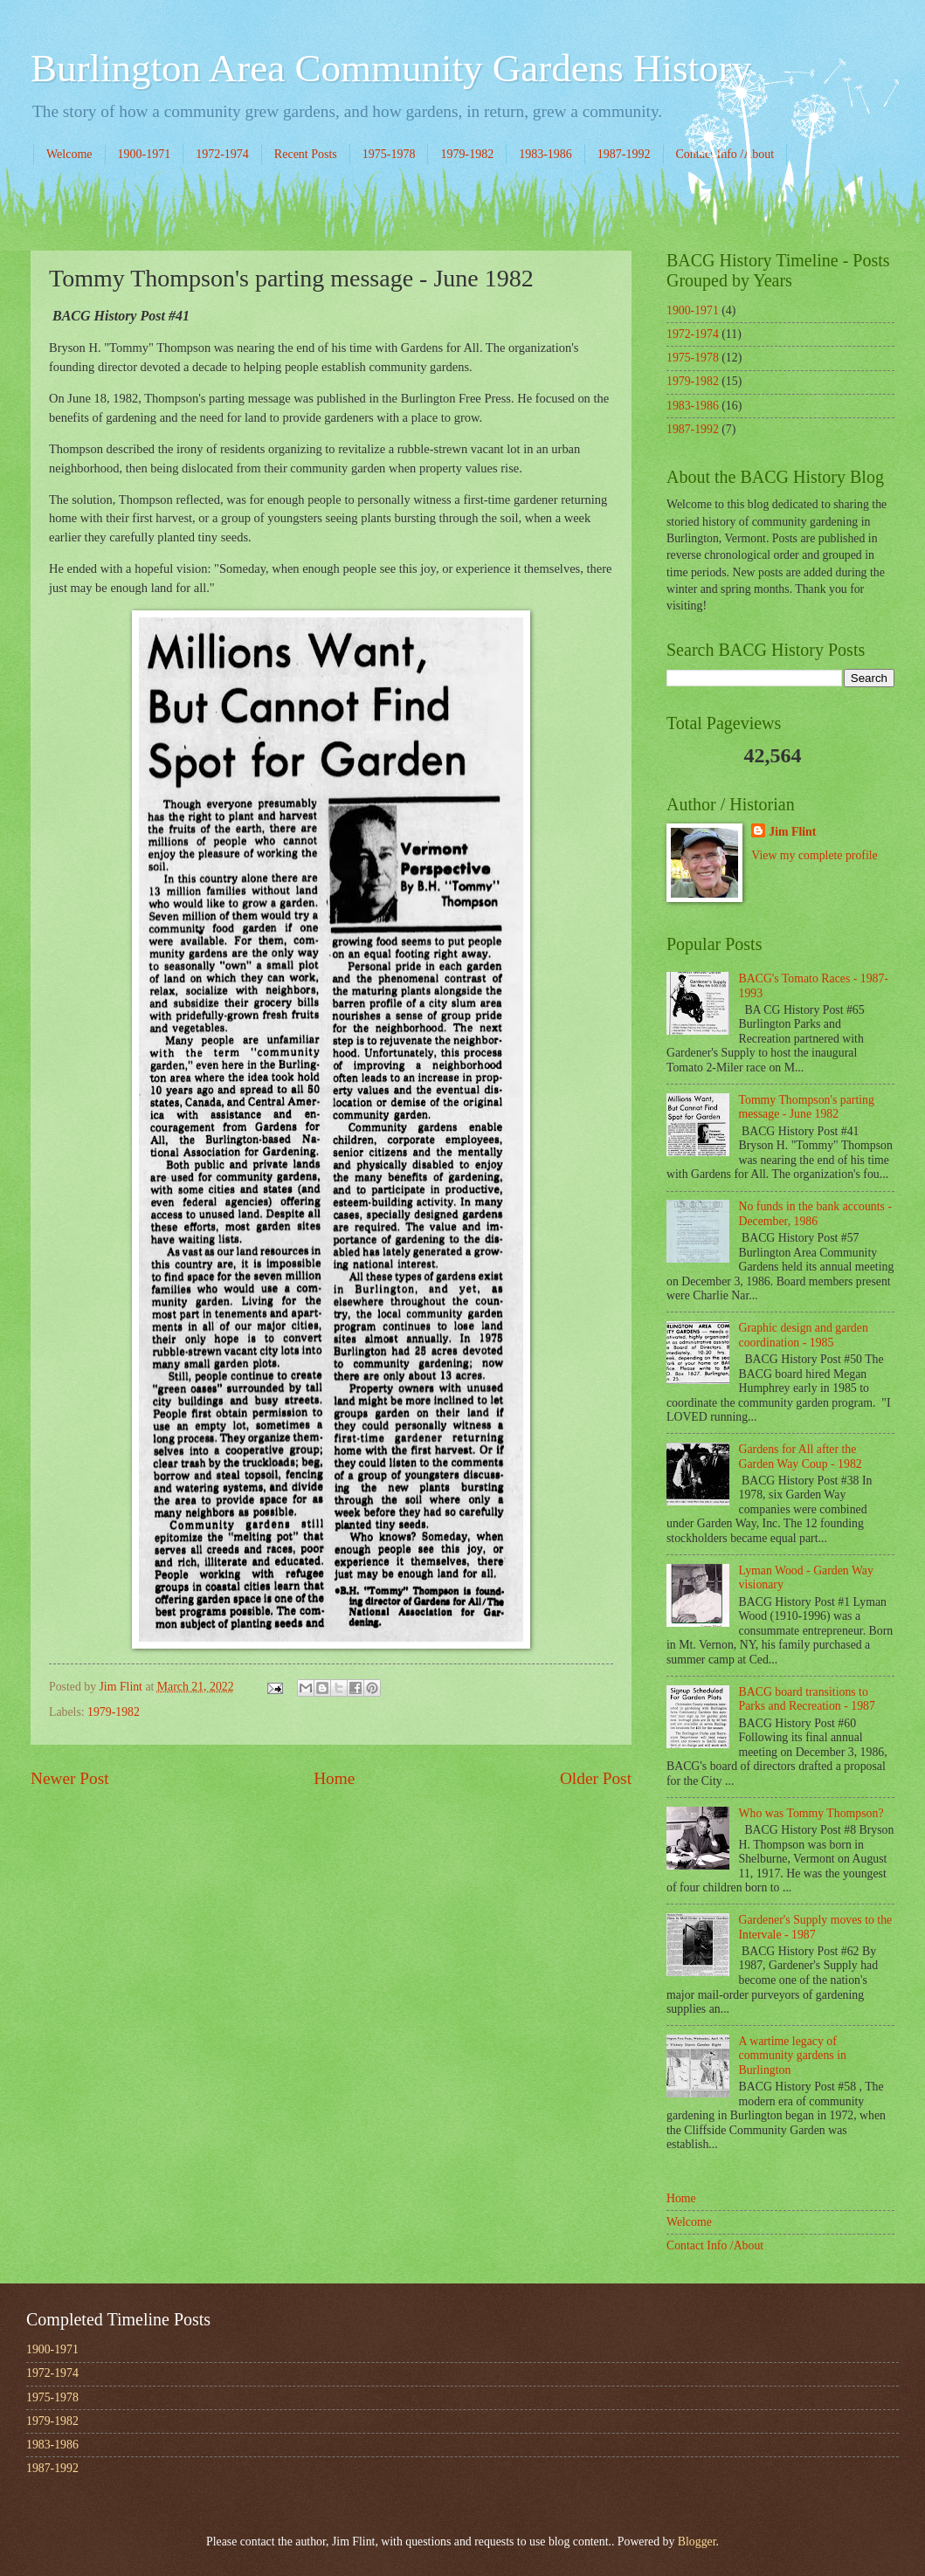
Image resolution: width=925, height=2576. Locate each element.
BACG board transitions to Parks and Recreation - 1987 (807, 1699)
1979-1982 (467, 154)
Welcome (69, 154)
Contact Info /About (714, 2245)
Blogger (697, 2541)
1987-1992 (624, 154)
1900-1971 (144, 154)
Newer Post (70, 1778)
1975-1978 (389, 154)
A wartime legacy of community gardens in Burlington (792, 2056)
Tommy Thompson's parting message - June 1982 (806, 1107)
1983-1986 (545, 154)
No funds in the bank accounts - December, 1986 (816, 1214)
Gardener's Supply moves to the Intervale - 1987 (816, 1927)
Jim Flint (792, 831)
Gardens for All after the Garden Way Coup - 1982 (800, 1457)
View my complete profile (814, 855)
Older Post (596, 1778)
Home (334, 1778)
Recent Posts (305, 154)
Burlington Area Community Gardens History (391, 68)
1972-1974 (222, 154)
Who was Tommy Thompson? (811, 1813)
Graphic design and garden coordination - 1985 (803, 1335)
